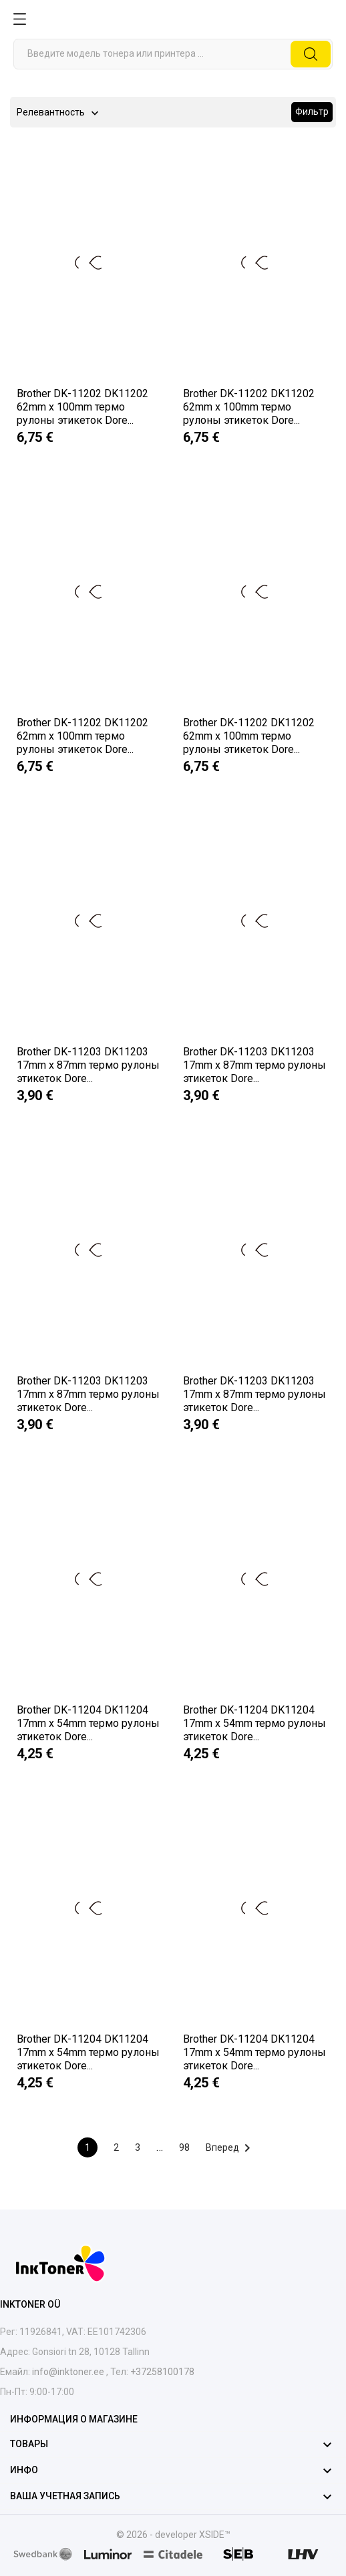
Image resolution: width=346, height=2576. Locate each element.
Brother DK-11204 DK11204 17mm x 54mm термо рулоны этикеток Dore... (88, 1723)
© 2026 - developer (157, 2534)
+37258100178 (161, 2371)
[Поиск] (173, 54)
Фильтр (312, 111)
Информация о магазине (74, 2419)
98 (184, 2147)
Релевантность (51, 113)
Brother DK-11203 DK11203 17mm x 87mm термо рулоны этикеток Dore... (88, 1065)
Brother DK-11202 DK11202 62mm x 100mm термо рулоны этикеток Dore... (82, 407)
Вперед (230, 2148)
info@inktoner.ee (68, 2371)
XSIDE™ (214, 2534)
